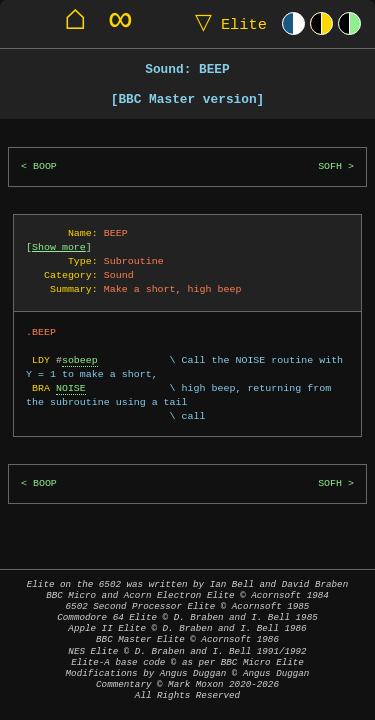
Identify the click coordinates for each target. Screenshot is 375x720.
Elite (226, 23)
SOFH (330, 166)
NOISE (71, 388)
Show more (59, 247)
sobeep (80, 360)
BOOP (45, 166)
